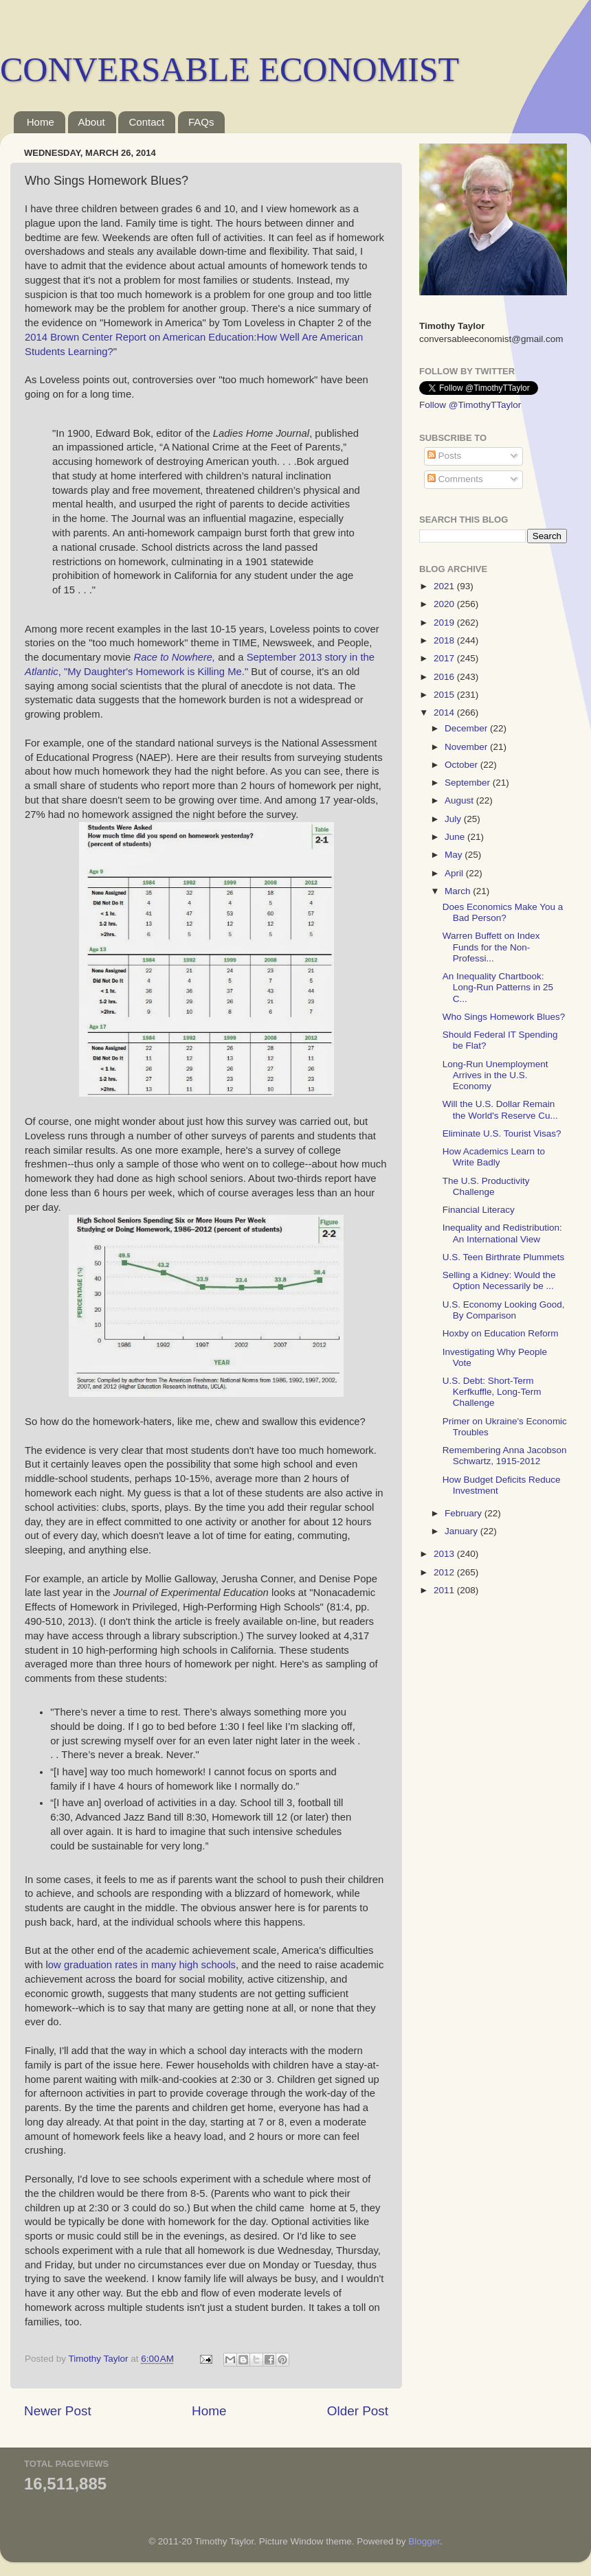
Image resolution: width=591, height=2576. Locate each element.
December (467, 728)
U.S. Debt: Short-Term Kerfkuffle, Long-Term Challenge (492, 1392)
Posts (444, 456)
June (456, 837)
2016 (445, 677)
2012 (445, 1572)
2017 (445, 658)
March (459, 891)
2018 (445, 640)
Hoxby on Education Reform (501, 1333)
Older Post (357, 2411)
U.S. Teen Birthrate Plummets (504, 1257)
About (91, 122)
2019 (445, 622)
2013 (445, 1554)
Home (40, 122)
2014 (445, 712)
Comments (455, 479)
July (454, 819)
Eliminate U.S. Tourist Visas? (502, 1133)
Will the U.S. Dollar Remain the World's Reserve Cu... (500, 1109)
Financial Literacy (479, 1210)
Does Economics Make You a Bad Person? (503, 912)
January (462, 1531)
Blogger (424, 2541)
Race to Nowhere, (174, 657)
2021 (445, 586)
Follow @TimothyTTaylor (470, 405)
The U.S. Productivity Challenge (486, 1186)
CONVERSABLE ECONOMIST (229, 69)
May (455, 855)
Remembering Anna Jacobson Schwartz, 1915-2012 (505, 1455)
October (462, 765)
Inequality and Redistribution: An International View (502, 1233)
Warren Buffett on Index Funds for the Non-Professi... (491, 947)
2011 (445, 1590)
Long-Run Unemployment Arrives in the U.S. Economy (495, 1075)
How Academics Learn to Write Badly (494, 1156)
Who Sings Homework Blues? (504, 1017)
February (464, 1513)
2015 (445, 694)
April (455, 873)
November (467, 747)
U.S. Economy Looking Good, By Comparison (504, 1310)
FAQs (201, 122)
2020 (445, 604)
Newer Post (57, 2411)
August (460, 800)
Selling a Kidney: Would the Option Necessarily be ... (499, 1280)
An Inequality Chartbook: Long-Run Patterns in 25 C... (498, 987)
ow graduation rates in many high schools (142, 1964)
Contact (146, 122)
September (469, 782)
